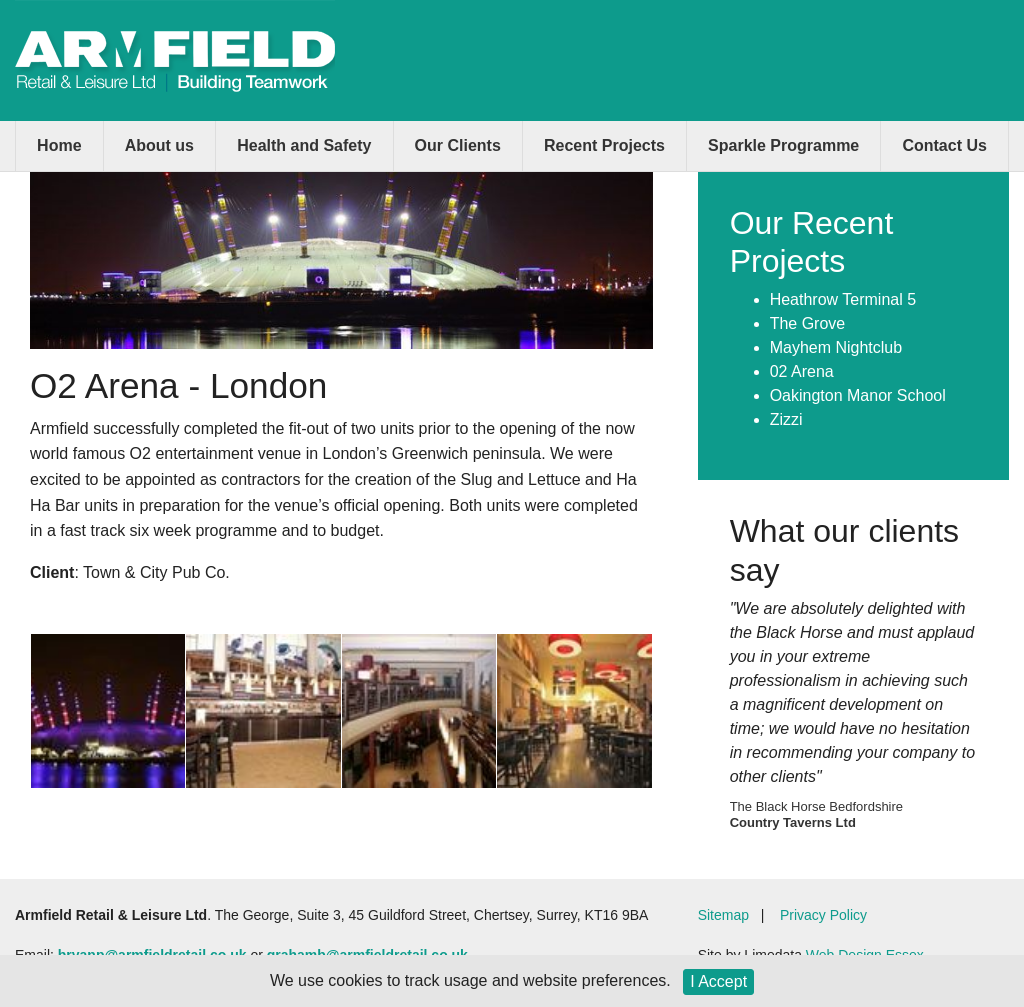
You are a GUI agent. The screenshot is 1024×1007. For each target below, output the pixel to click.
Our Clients (458, 145)
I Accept (718, 981)
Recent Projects (604, 145)
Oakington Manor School (858, 395)
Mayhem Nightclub (836, 347)
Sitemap (723, 915)
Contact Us (944, 145)
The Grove (808, 323)
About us (159, 145)
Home (59, 145)
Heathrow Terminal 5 (843, 299)
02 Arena (802, 371)
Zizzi (786, 419)
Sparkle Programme (783, 145)
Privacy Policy (823, 915)
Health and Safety (304, 145)
